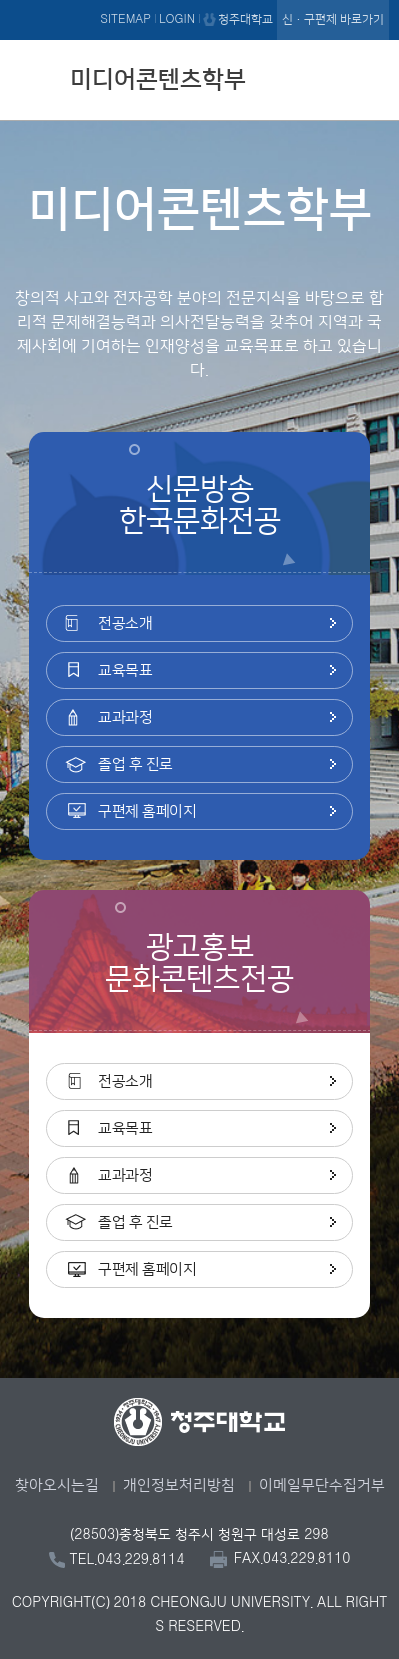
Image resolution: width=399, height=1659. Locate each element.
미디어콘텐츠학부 (158, 80)
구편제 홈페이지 (147, 811)
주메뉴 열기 (369, 77)
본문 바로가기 (199, 1)
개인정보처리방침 (179, 1485)
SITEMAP (125, 19)
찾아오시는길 (57, 1485)
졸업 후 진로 (135, 764)
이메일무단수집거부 (322, 1485)
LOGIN (177, 19)
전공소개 (125, 623)
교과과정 (125, 717)
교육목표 (125, 670)
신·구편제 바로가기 (333, 19)
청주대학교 (245, 19)
